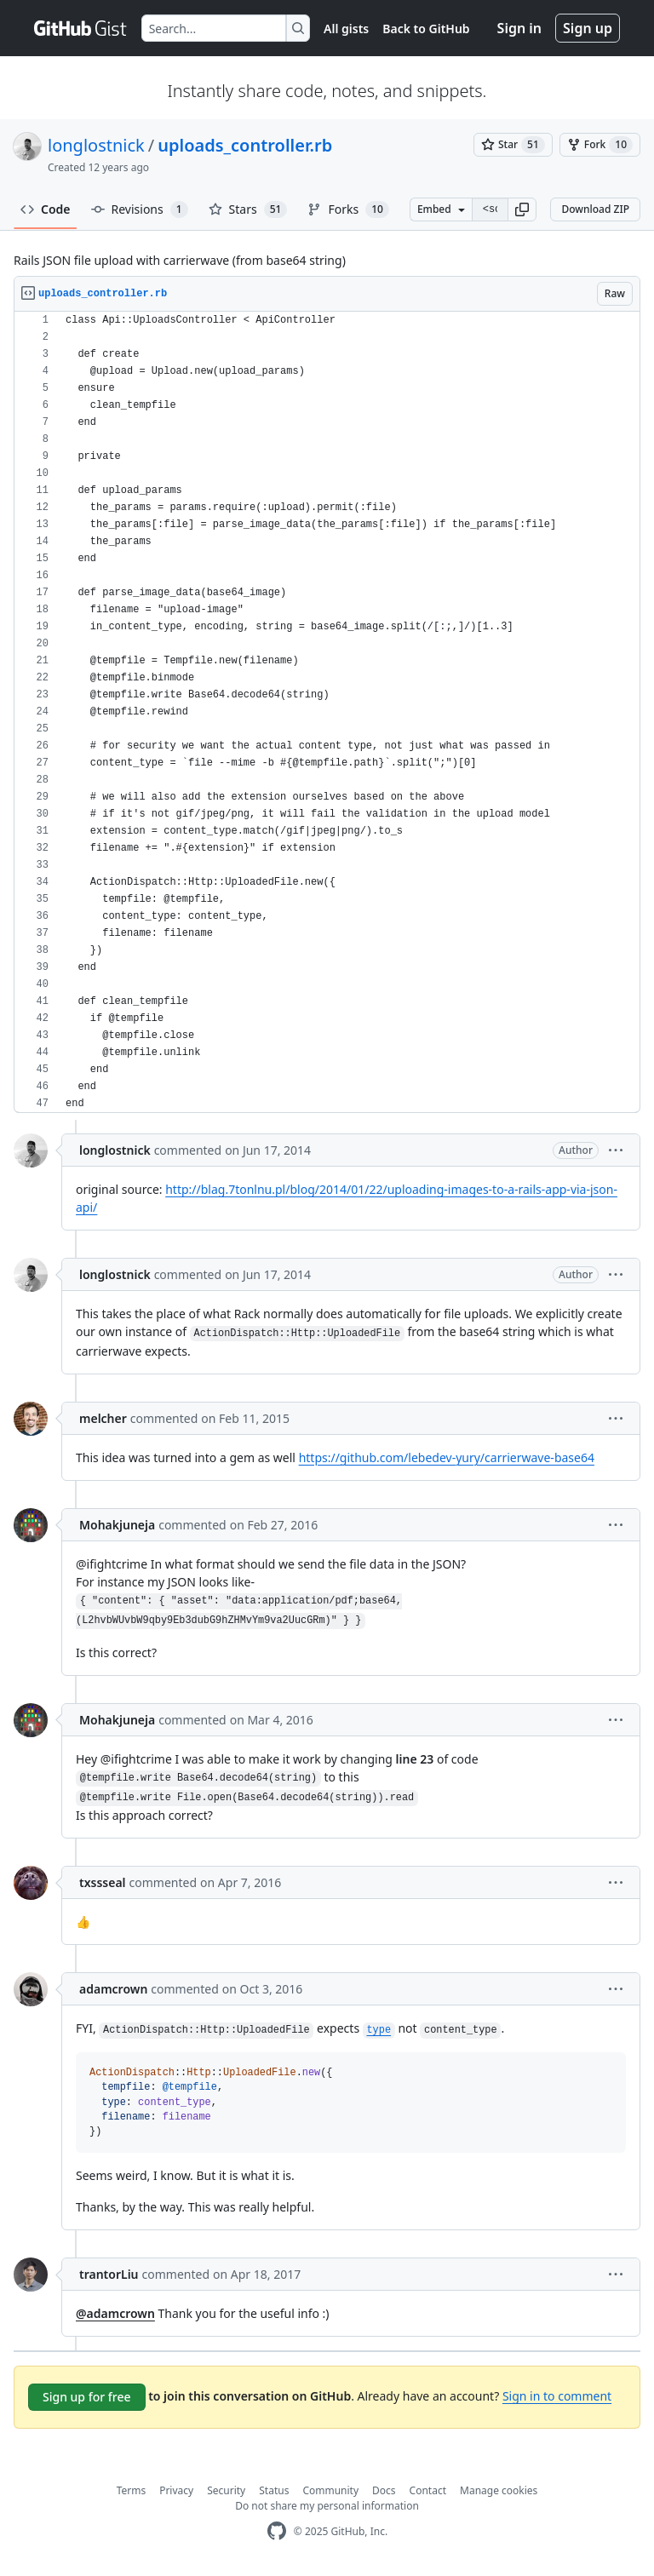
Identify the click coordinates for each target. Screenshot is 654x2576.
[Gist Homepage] (81, 28)
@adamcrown (115, 2313)
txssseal (102, 1882)
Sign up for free (87, 2397)
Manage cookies (498, 2490)
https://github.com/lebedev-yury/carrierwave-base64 (446, 1457)
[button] (522, 209)
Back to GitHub (425, 28)
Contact (428, 2490)
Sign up (587, 28)
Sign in (519, 28)
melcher (103, 1418)
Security (226, 2490)
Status (274, 2490)
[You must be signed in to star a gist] (513, 145)
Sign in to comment (556, 2396)
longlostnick (96, 145)
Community (330, 2490)
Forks (347, 209)
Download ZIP (595, 209)
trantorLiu (109, 2274)
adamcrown (113, 1989)
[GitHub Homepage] (277, 2531)
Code (45, 209)
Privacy (176, 2490)
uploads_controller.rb (245, 145)
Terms (131, 2490)
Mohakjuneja (117, 1525)
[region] (327, 712)
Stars (248, 209)
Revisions (139, 209)
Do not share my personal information (327, 2506)
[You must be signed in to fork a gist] (599, 145)
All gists (346, 28)
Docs (384, 2490)
